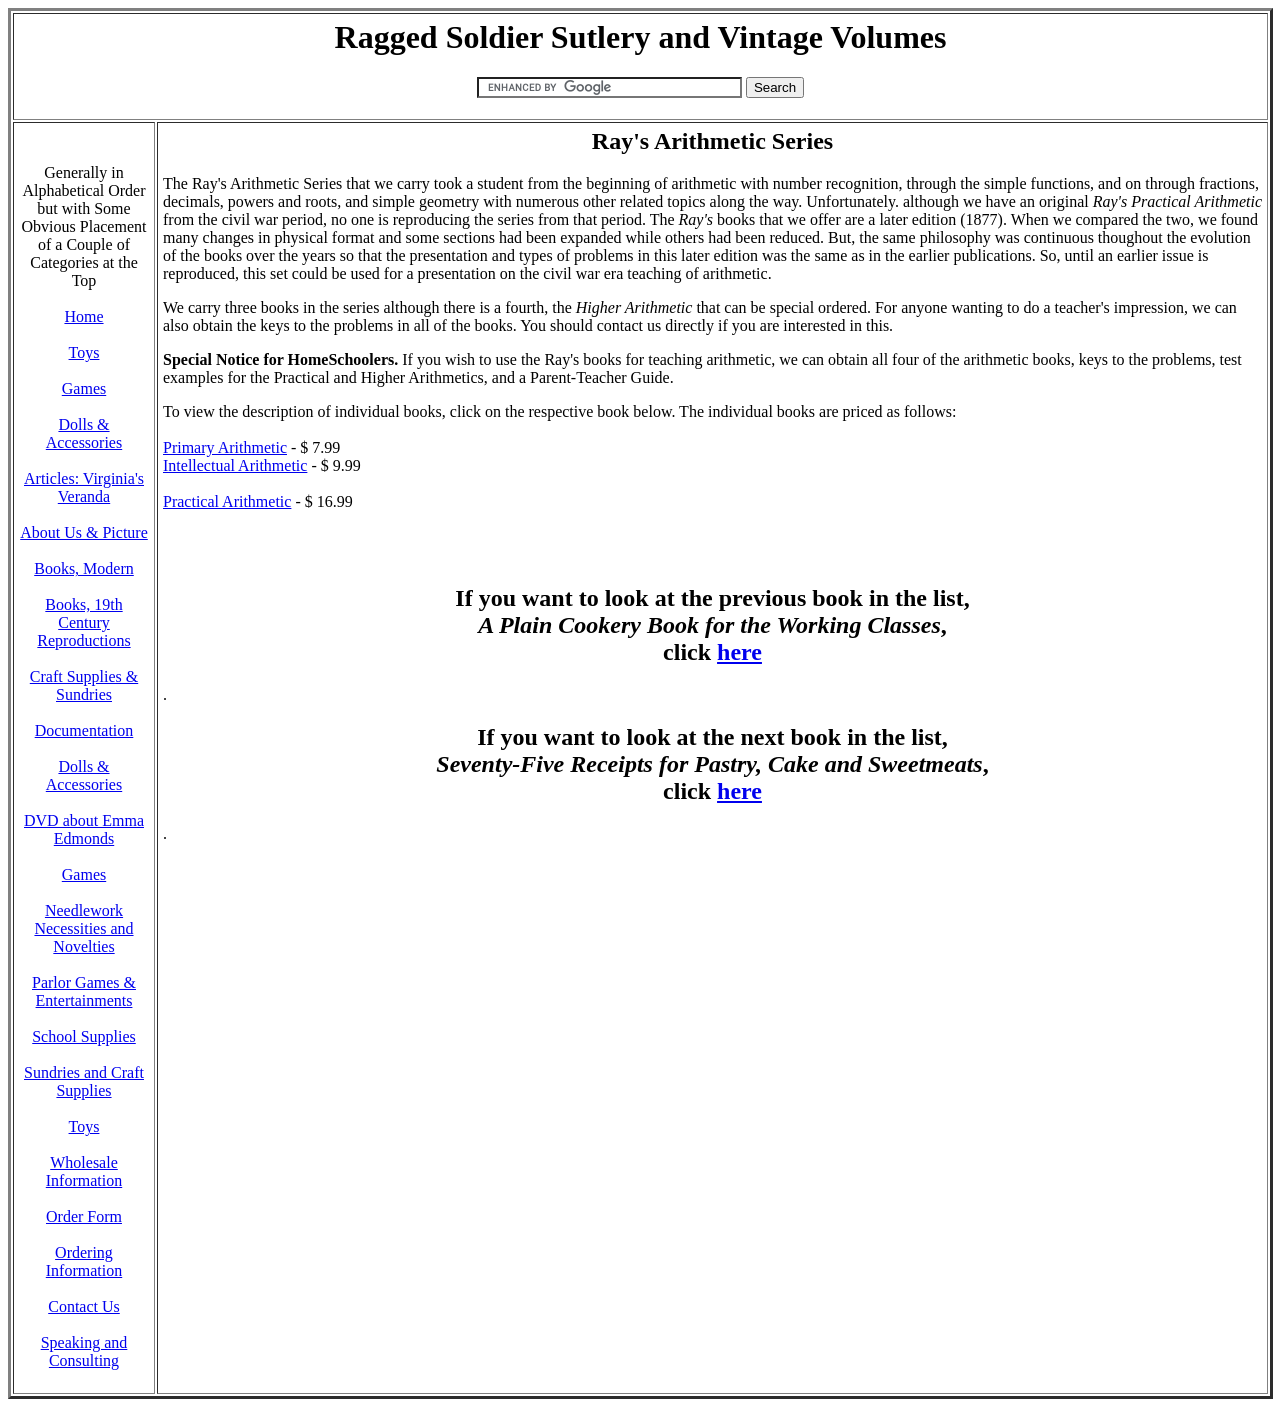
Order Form (84, 1216)
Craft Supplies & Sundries (84, 685)
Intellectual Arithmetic (235, 465)
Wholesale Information (84, 1171)
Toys (84, 352)
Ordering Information (84, 1261)
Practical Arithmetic (227, 501)
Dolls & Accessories (84, 433)
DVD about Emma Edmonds (84, 829)
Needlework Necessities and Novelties (83, 928)
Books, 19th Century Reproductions (83, 622)
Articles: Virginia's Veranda (84, 487)
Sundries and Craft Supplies (84, 1081)
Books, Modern (84, 568)
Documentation (84, 730)
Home (83, 316)
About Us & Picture (84, 532)
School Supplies (84, 1036)
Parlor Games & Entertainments (84, 991)
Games (84, 388)
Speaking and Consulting (84, 1351)
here (739, 652)
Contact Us (84, 1306)
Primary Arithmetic (225, 447)
